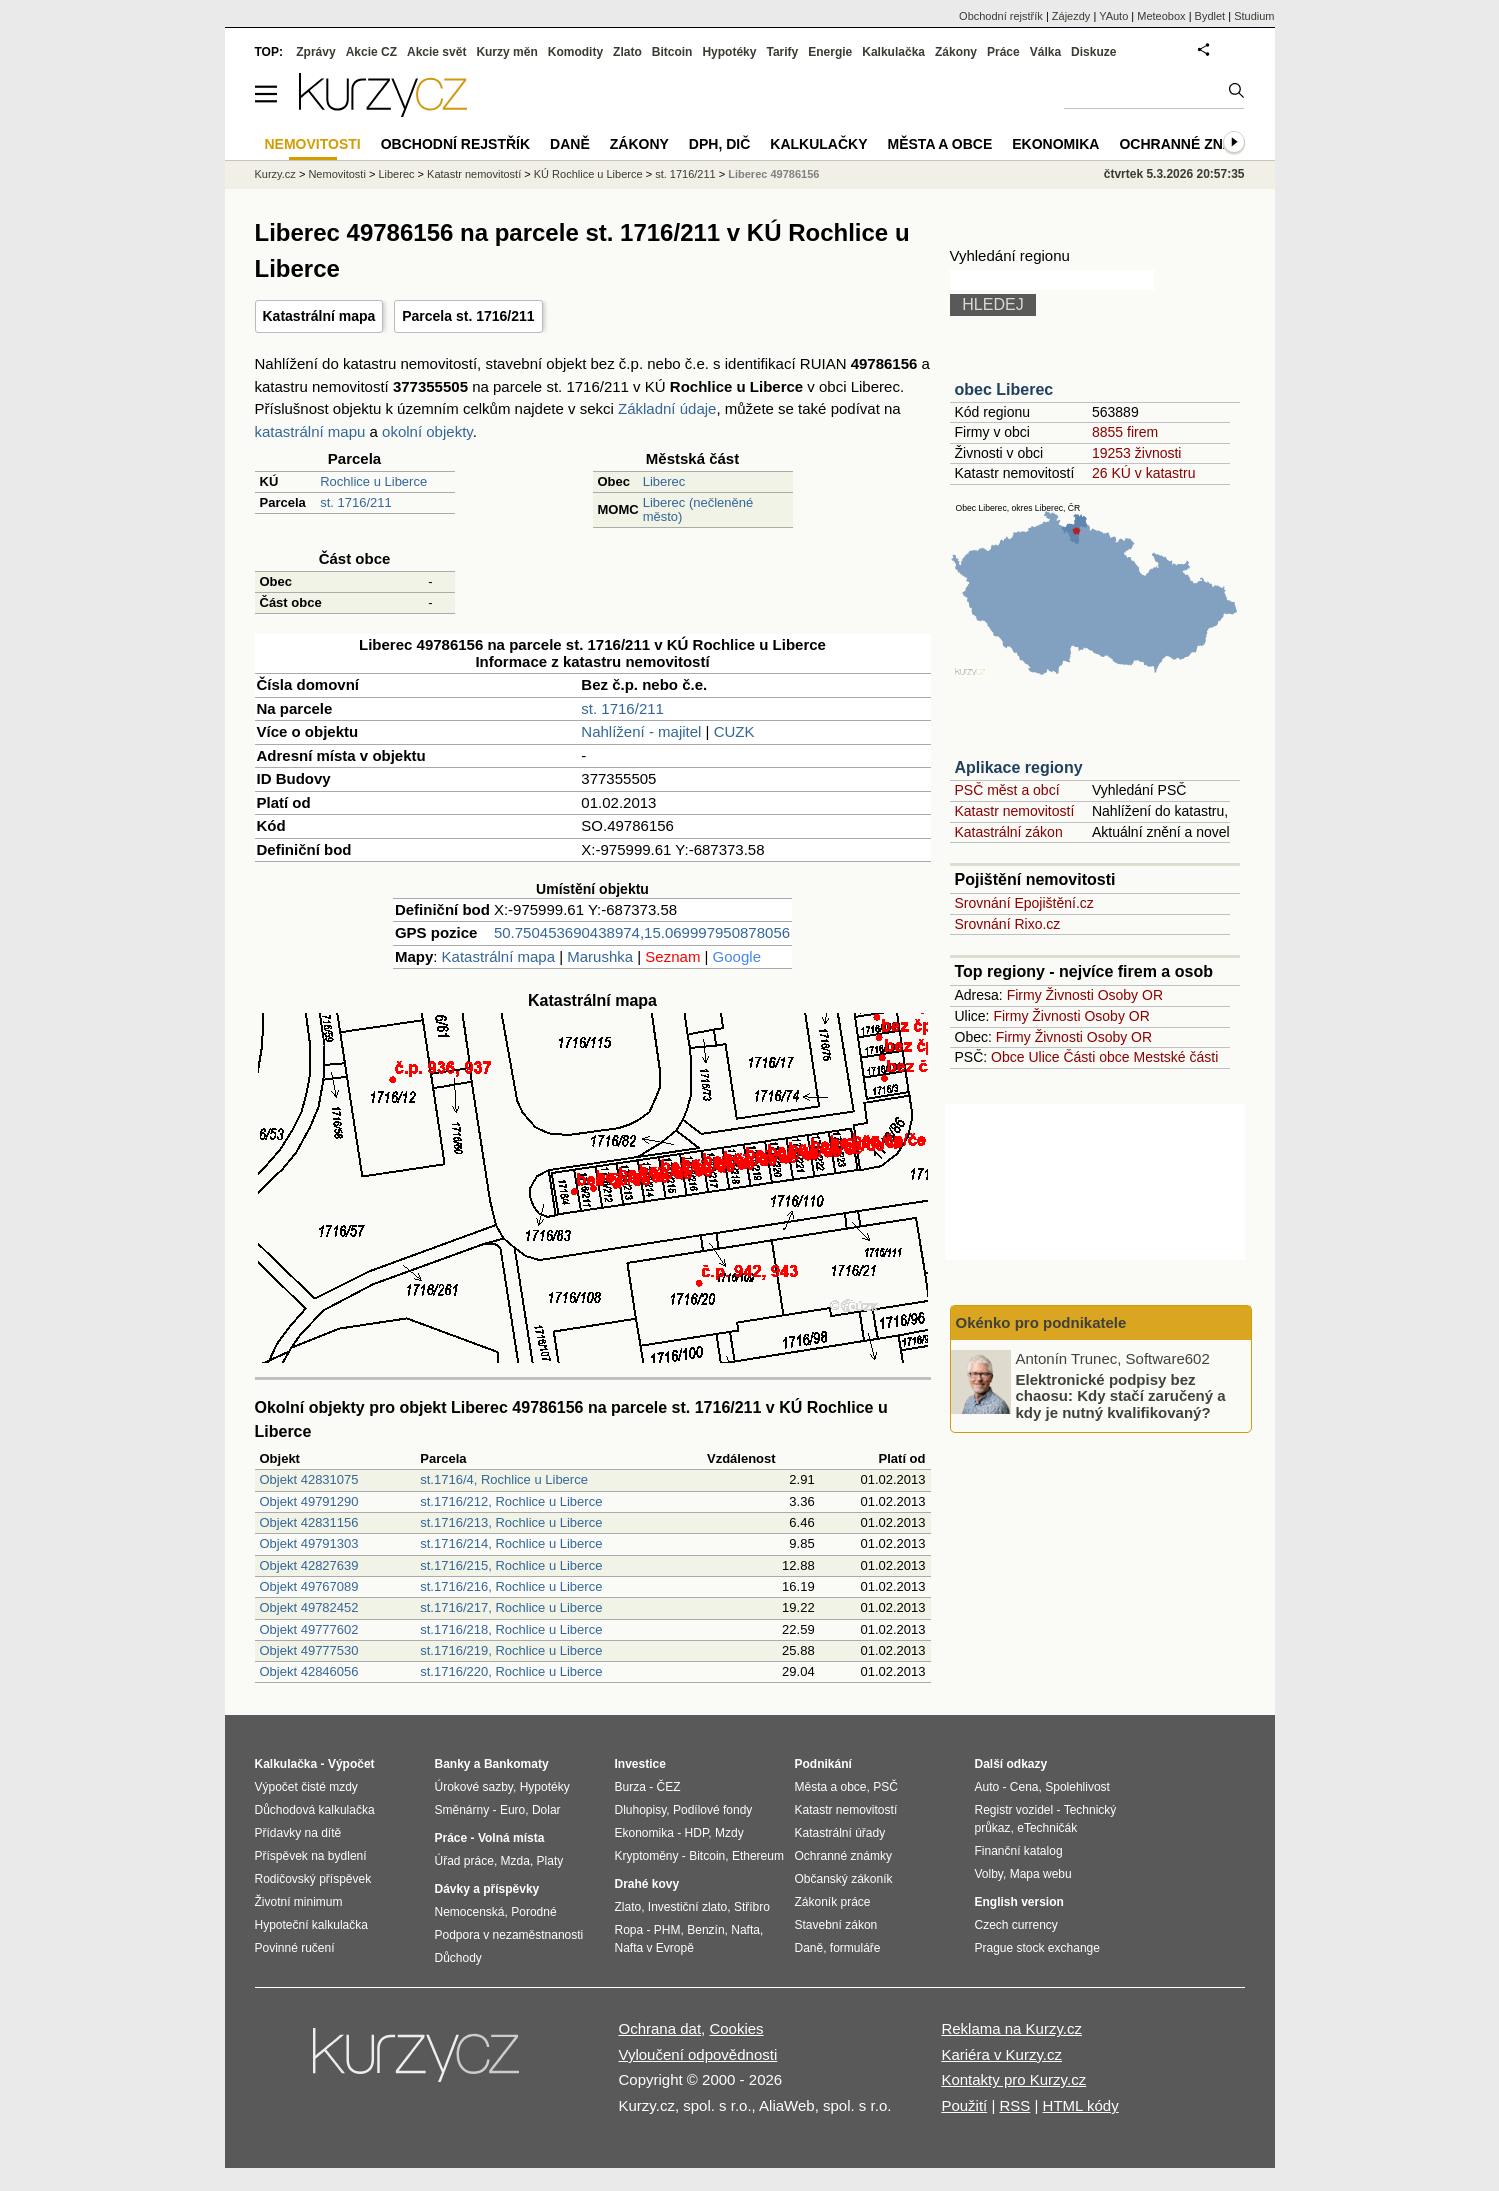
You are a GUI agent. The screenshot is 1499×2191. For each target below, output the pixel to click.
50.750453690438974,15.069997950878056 (642, 932)
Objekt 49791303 (309, 1543)
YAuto (1113, 16)
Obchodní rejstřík (1001, 16)
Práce (1003, 52)
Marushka (600, 956)
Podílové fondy (712, 1810)
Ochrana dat (660, 2028)
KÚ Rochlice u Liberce (588, 174)
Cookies (736, 2028)
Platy (550, 1861)
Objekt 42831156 (309, 1522)
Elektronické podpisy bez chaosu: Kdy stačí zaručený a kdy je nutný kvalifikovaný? (1121, 1395)
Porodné (533, 1912)
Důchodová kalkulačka (315, 1810)
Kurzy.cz (275, 174)
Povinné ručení (295, 1948)
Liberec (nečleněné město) (698, 509)
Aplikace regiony (1019, 767)
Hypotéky (729, 52)
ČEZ (669, 1787)
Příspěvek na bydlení (311, 1856)
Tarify (782, 52)
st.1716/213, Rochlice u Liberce (511, 1522)
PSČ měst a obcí (1007, 790)
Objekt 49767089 (309, 1586)
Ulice (1043, 1057)
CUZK (734, 731)
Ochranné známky (1191, 144)
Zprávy (315, 52)
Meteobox (1161, 16)
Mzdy (729, 1833)
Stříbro (752, 1907)
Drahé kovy (647, 1884)
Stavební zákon (836, 1925)
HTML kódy (1081, 2105)
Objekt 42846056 (309, 1671)
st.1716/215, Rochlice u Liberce (511, 1565)
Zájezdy (1071, 16)
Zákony (956, 52)
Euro (512, 1810)
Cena (1024, 1787)
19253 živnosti (1137, 453)
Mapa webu (1041, 1874)
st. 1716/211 (356, 502)
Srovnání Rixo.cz (1008, 924)
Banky (453, 1764)
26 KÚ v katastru (1144, 473)
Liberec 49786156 (773, 174)
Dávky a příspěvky (487, 1889)
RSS (1014, 2105)
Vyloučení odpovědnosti (698, 2054)
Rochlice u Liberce (373, 481)
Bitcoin (672, 52)
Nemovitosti (336, 174)
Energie (830, 52)
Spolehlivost (1077, 1787)
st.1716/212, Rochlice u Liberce (511, 1501)
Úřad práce (464, 1861)
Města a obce (940, 144)
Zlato (627, 52)
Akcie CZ (371, 52)
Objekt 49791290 (309, 1501)
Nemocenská (470, 1912)
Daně (570, 144)
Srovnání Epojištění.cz (1024, 903)
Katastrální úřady (840, 1833)
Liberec (664, 481)
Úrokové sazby (474, 1787)
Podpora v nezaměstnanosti (509, 1935)
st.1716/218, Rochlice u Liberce (511, 1629)
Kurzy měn (506, 52)
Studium (1254, 16)
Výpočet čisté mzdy (306, 1787)
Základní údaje (667, 408)
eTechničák (1047, 1828)
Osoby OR (1130, 995)
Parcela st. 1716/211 (468, 316)
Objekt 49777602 (309, 1629)
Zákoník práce (833, 1902)
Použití (964, 2105)
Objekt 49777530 (309, 1650)
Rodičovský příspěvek (313, 1879)
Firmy (1024, 995)
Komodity (575, 52)
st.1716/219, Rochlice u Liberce (511, 1650)
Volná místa (511, 1838)
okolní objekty (427, 431)
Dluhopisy (641, 1810)
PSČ (885, 1787)
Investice (640, 1764)
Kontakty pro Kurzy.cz (1013, 2079)
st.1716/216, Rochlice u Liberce (511, 1586)
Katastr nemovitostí (1015, 811)
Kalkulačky (818, 144)
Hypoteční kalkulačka (311, 1925)
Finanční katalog (1019, 1851)
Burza (630, 1787)
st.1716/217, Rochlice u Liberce (511, 1607)
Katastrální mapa (319, 316)
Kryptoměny (647, 1856)
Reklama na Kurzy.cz (1011, 2028)
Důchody (458, 1958)
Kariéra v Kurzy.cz (1001, 2054)
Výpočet (351, 1764)
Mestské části (1176, 1057)
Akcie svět (436, 52)
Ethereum (758, 1856)
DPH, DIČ (719, 144)
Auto (987, 1787)
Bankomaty (516, 1764)
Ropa (629, 1930)
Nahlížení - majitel (641, 731)
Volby (989, 1874)
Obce (1007, 1057)
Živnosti (1070, 995)
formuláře (855, 1948)
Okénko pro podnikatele (1041, 1322)
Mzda (515, 1861)
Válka (1045, 52)
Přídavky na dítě (298, 1833)
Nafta (745, 1930)
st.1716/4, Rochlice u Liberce (504, 1479)
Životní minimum (299, 1902)
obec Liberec (1004, 389)
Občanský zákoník (844, 1879)
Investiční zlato (687, 1907)
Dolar (546, 1810)
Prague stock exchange (1037, 1948)
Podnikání (823, 1764)
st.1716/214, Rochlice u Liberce (511, 1543)
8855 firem (1125, 432)
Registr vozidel (1014, 1810)
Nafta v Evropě (654, 1948)
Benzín (705, 1930)
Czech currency (1016, 1925)
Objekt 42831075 (309, 1479)
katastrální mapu (310, 431)
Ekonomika (1055, 144)
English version (1019, 1902)
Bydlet (1210, 16)
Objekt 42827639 (309, 1565)
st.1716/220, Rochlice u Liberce (511, 1671)
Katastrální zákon (1009, 832)
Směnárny (462, 1810)
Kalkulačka (893, 52)
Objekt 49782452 (309, 1607)
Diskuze (1093, 52)
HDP (697, 1833)
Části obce (1096, 1057)
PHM (667, 1930)
